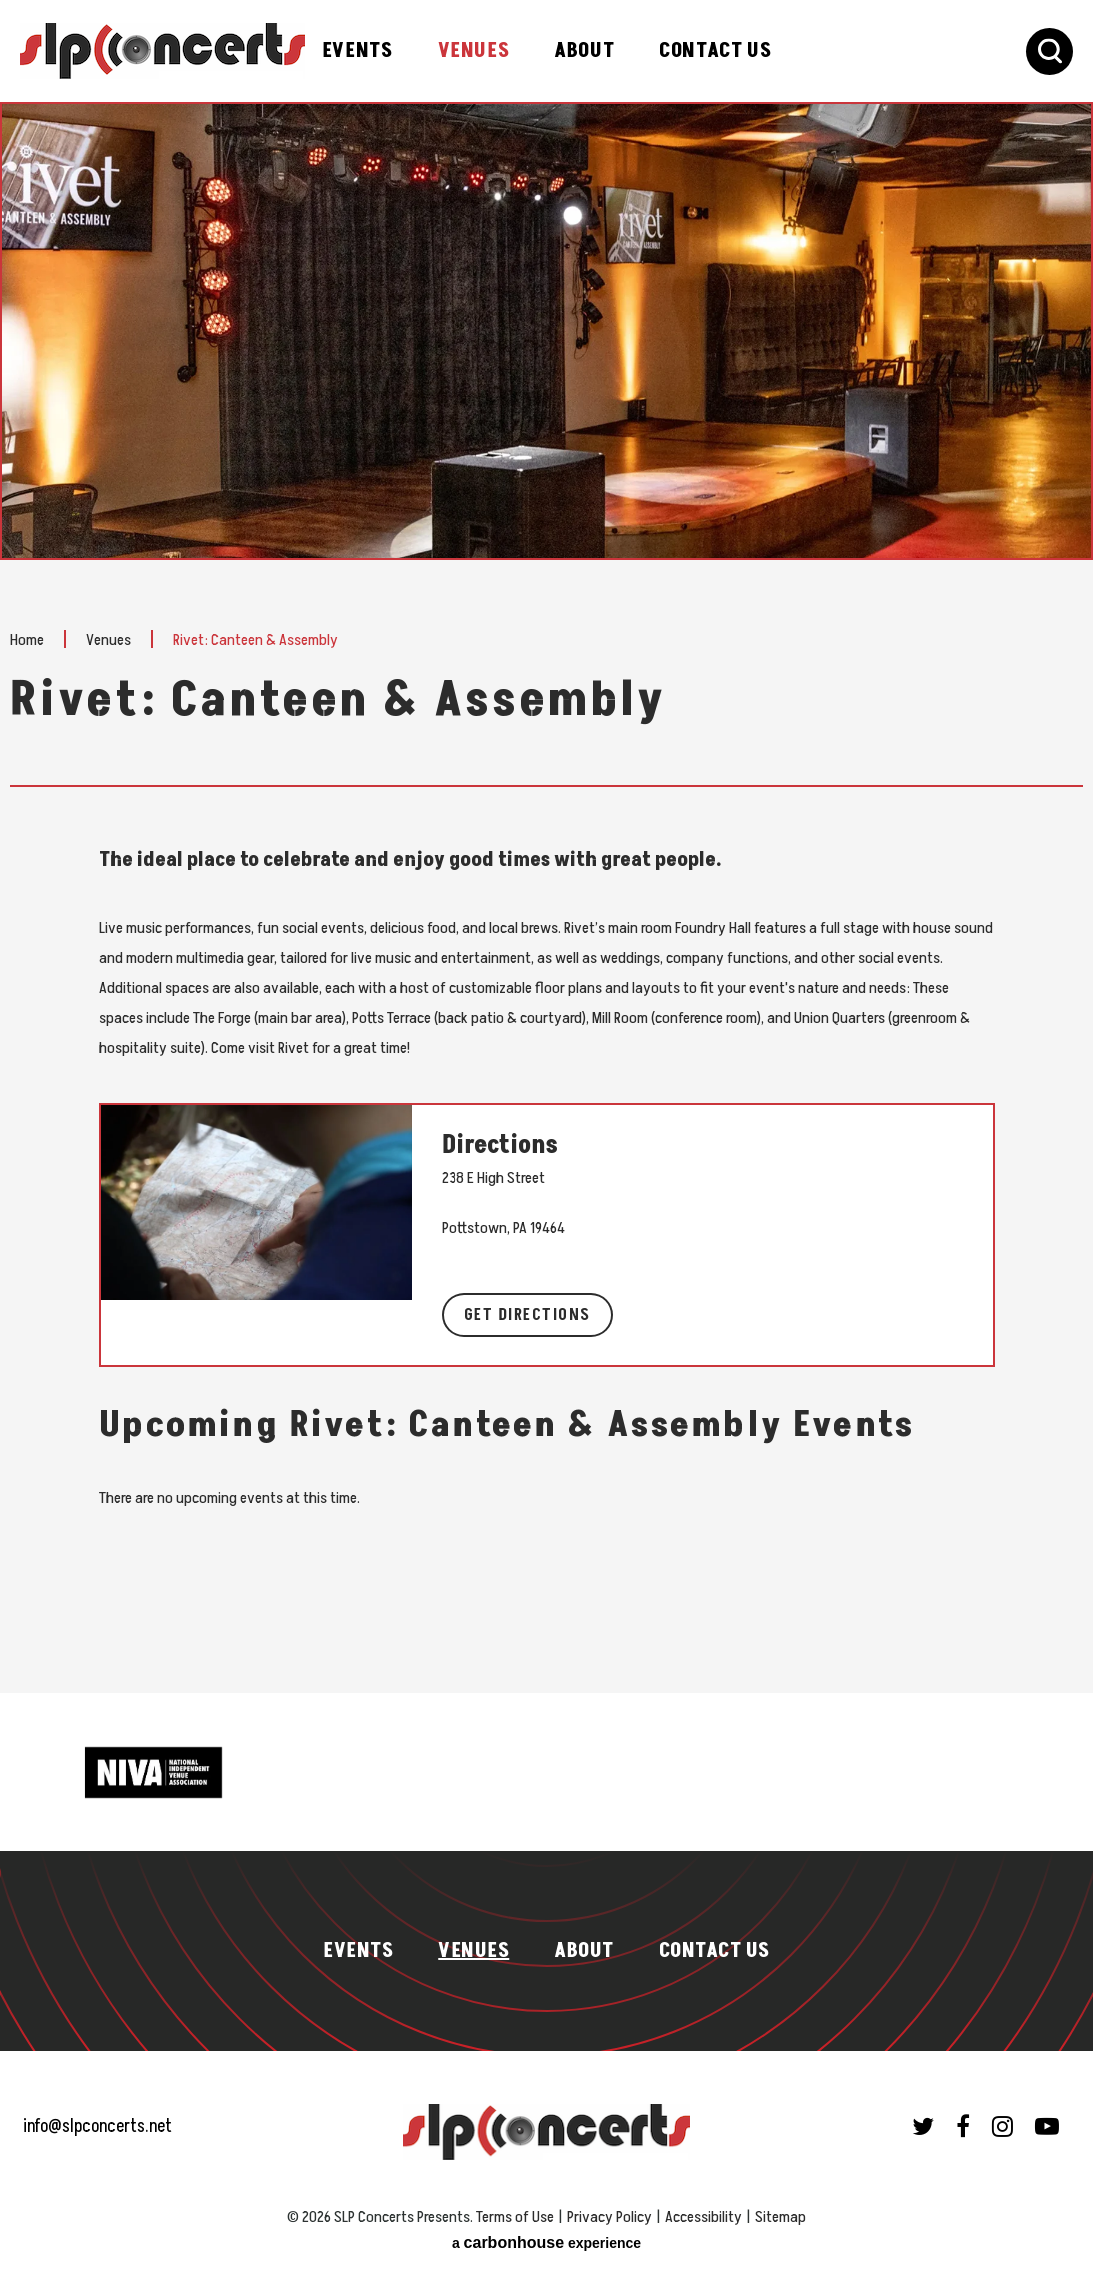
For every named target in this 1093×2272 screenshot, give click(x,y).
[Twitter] (923, 2126)
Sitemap (780, 2217)
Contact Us (715, 51)
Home (27, 639)
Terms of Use (515, 2217)
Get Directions (527, 1315)
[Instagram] (1002, 2126)
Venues (474, 51)
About (584, 51)
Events (357, 51)
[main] (546, 897)
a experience (546, 2242)
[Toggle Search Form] (1049, 51)
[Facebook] (963, 2126)
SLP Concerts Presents (162, 51)
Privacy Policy (609, 2217)
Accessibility (703, 2217)
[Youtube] (1047, 2126)
